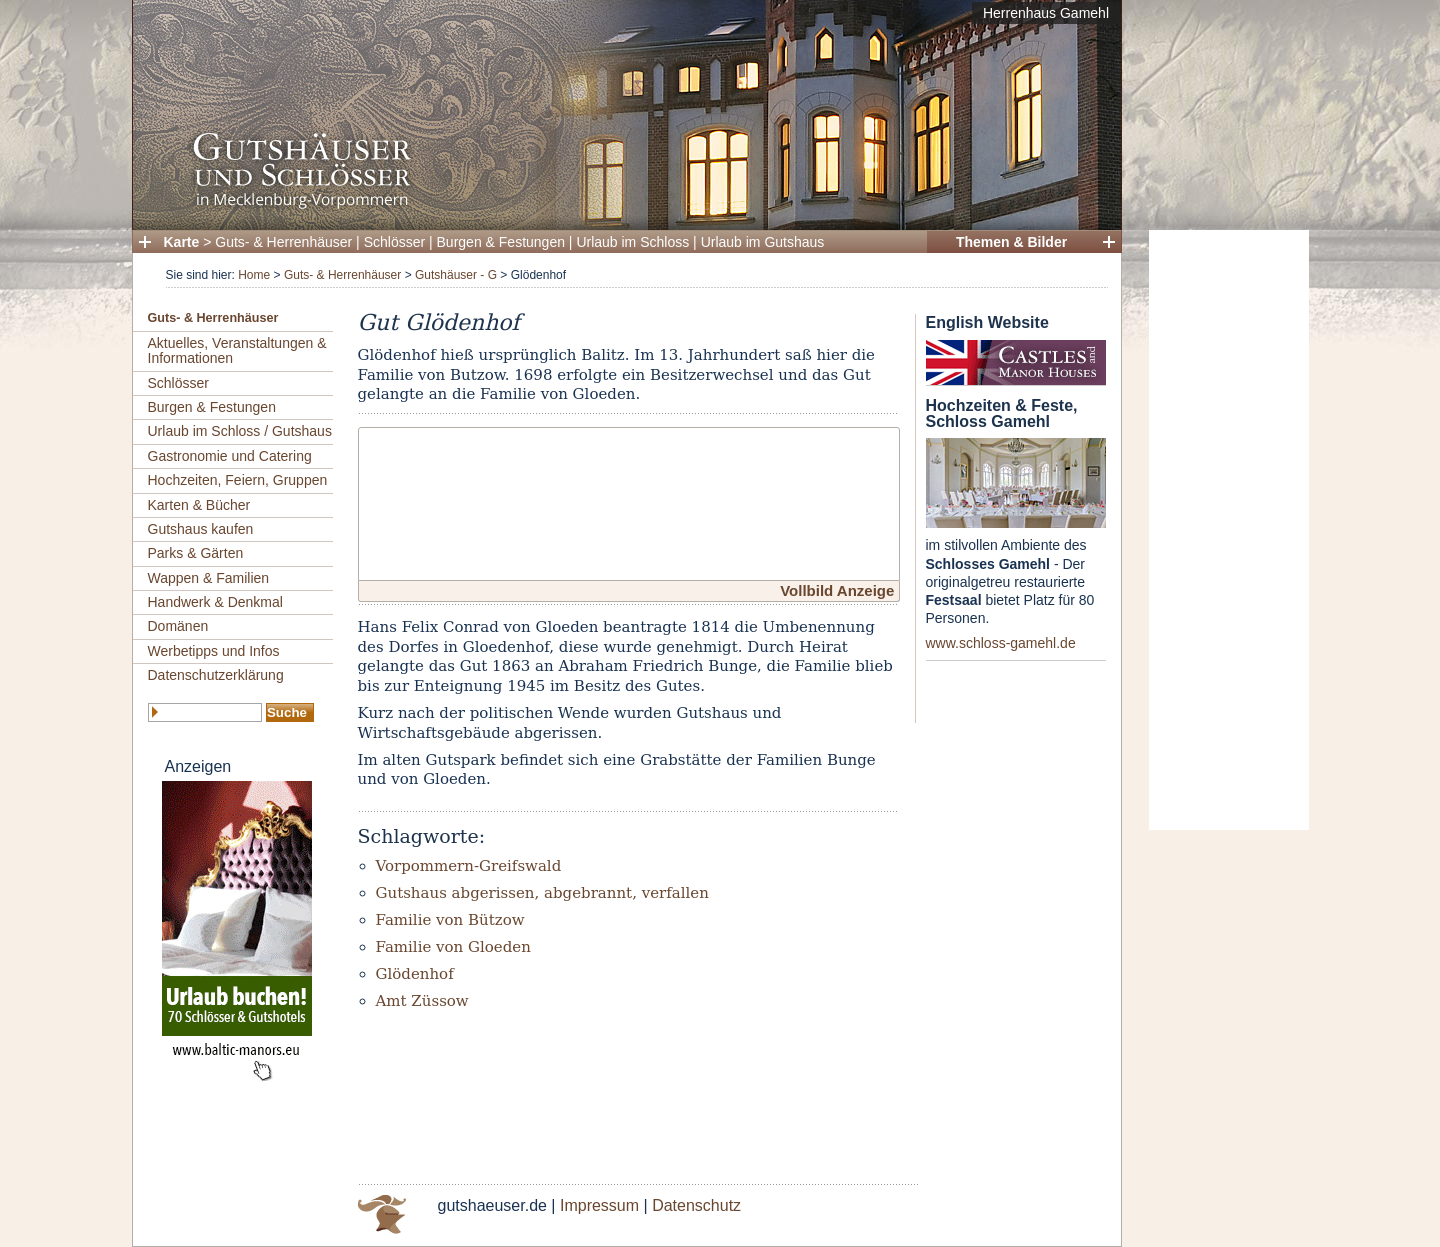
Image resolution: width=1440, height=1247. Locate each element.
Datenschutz (696, 1205)
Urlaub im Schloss (632, 242)
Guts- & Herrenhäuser (283, 242)
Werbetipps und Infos (214, 651)
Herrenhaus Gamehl (1046, 13)
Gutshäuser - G (456, 275)
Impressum (599, 1205)
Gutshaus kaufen (201, 529)
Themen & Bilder (1011, 242)
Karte (182, 242)
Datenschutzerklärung (216, 675)
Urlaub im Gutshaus (763, 242)
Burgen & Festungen (501, 242)
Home (254, 275)
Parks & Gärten (196, 553)
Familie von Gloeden (453, 947)
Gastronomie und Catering (230, 456)
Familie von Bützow (450, 920)
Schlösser (394, 242)
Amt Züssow (422, 1001)
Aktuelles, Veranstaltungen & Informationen (237, 350)
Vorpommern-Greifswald (469, 866)
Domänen (178, 626)
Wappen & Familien (209, 578)
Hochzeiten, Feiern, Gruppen (238, 480)
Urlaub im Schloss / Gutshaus (240, 431)
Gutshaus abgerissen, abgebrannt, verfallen (542, 893)
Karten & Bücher (199, 505)
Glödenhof (415, 974)
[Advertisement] (1229, 530)
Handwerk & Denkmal (215, 602)
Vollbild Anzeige (837, 590)
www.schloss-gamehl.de (1001, 643)
